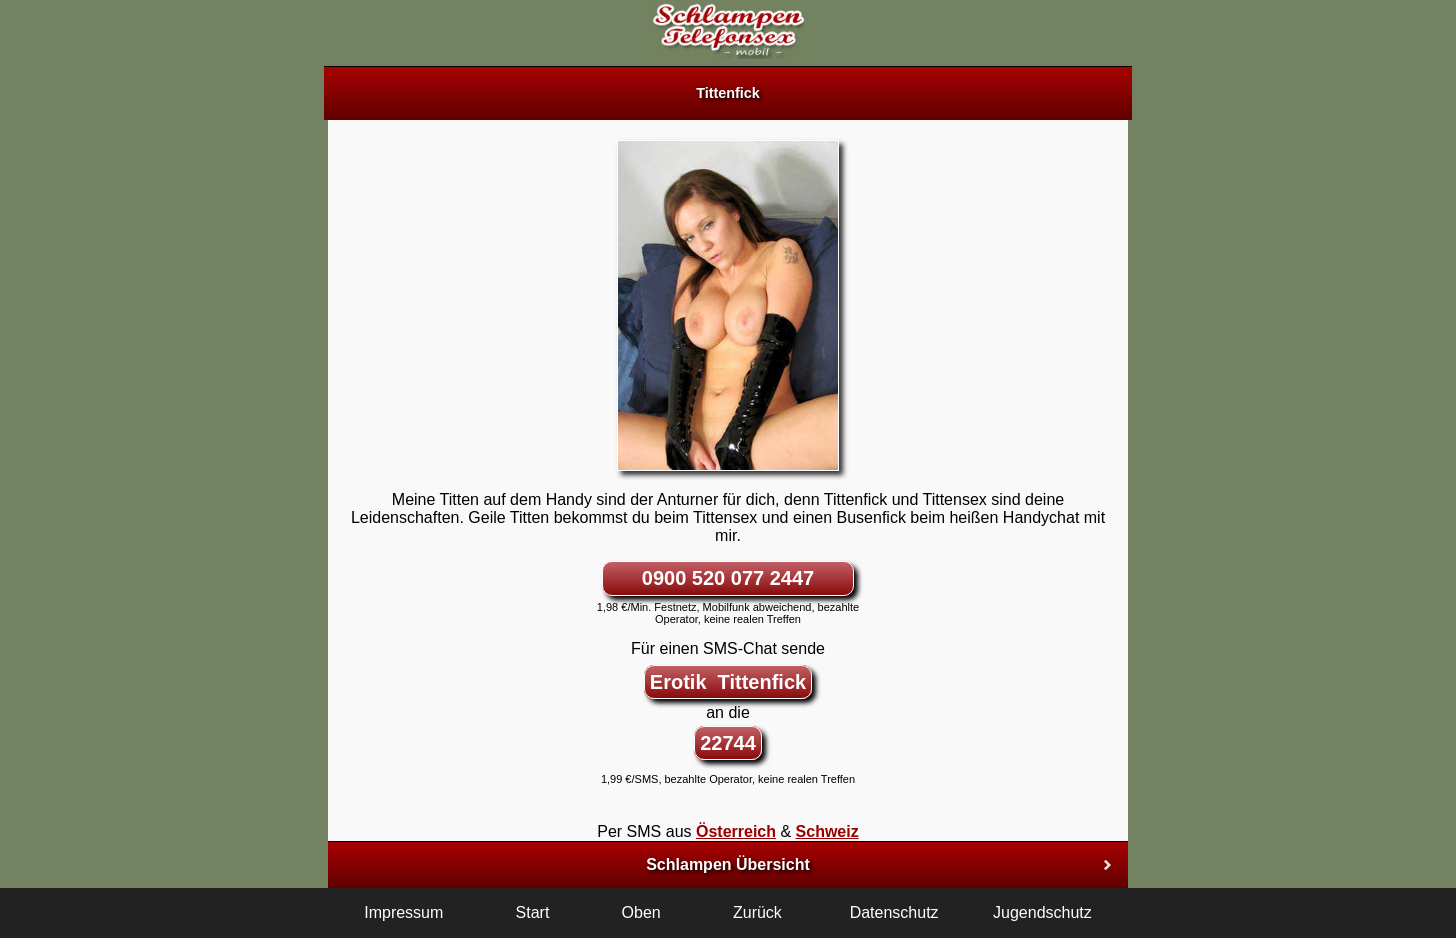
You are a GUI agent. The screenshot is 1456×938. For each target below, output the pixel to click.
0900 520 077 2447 (728, 578)
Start (533, 912)
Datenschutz (894, 912)
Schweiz (827, 831)
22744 (728, 743)
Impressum (403, 912)
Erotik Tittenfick (728, 682)
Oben (641, 912)
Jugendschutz (1042, 912)
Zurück (757, 912)
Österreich (736, 831)
